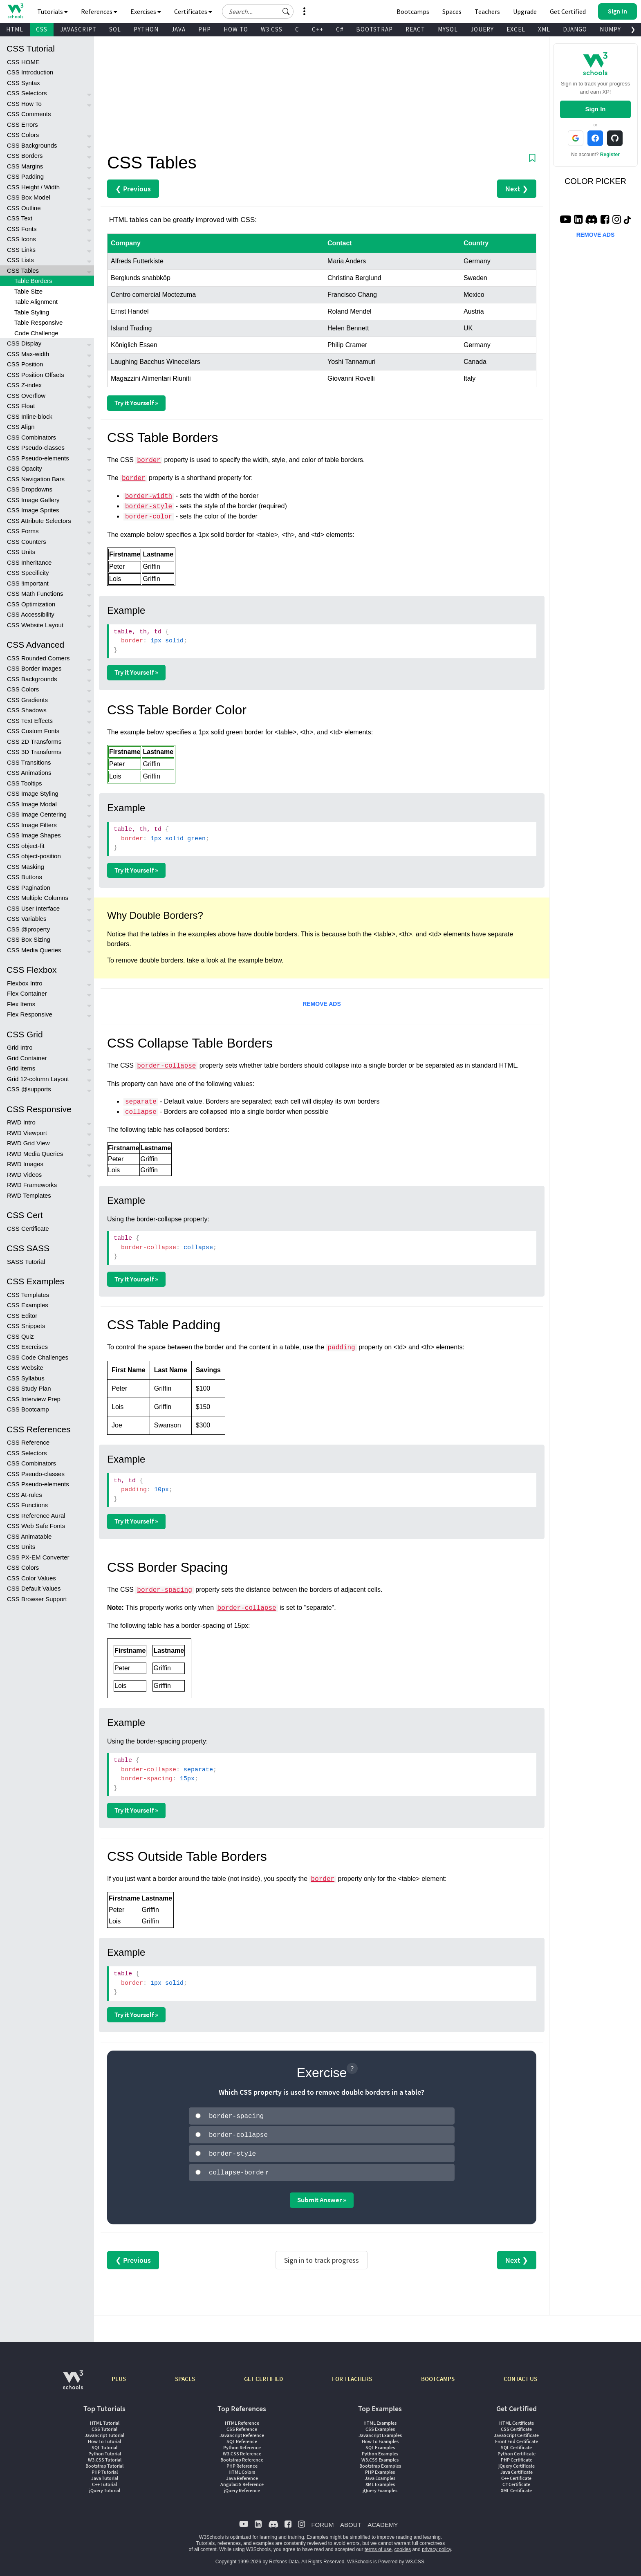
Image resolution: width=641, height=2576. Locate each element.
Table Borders (33, 280)
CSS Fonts (22, 228)
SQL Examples (380, 2444)
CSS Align (21, 426)
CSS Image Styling (32, 793)
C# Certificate (516, 2481)
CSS (41, 29)
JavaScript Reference (242, 2432)
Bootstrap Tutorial (104, 2462)
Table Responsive (38, 322)
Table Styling (31, 312)
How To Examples (380, 2438)
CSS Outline (24, 207)
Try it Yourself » (136, 402)
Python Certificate (517, 2450)
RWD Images (25, 1163)
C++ (317, 29)
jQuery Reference (242, 2487)
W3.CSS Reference (242, 2450)
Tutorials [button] (52, 11)
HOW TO (236, 29)
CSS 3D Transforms (34, 751)
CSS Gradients (27, 699)
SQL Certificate (516, 2444)
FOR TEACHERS (352, 2375)
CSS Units (21, 551)
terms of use (378, 2546)
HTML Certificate (516, 2420)
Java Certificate (516, 2469)
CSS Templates (28, 1294)
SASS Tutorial (26, 1261)
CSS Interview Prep (34, 1399)
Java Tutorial (104, 2475)
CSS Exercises (27, 1346)
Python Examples (380, 2450)
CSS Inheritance (29, 562)
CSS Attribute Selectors (39, 520)
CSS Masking (25, 866)
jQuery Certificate (516, 2462)
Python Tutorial (104, 2450)
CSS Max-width (28, 353)
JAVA (178, 29)
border (149, 460)
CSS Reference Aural (36, 1515)
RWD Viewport (27, 1132)
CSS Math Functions (35, 593)
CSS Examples (27, 1304)
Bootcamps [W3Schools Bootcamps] (413, 11)
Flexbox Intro (25, 983)
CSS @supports (29, 1089)
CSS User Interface (33, 908)
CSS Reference (28, 1442)
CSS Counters (26, 541)
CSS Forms (23, 530)
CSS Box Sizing (28, 939)
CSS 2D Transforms (34, 741)
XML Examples (380, 2481)
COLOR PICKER (595, 181)
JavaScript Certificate (516, 2432)
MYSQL (448, 29)
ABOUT (350, 2521)
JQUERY (482, 29)
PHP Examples (380, 2469)
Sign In (595, 108)
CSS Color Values (31, 1578)
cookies (402, 2546)
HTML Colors (242, 2469)
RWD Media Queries (35, 1153)
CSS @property (28, 929)
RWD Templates (29, 1195)
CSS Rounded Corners (38, 658)
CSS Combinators (31, 437)
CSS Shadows (27, 710)
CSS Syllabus (26, 1378)
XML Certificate (516, 2487)
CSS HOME (23, 61)
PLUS (119, 2375)
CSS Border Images (34, 668)
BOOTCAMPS (438, 2375)
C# (339, 29)
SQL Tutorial (104, 2444)
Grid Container (27, 1058)
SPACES (185, 2375)
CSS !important (28, 583)
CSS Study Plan (29, 1388)
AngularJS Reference (242, 2481)
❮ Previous (133, 188)
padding (341, 1347)
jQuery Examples (380, 2487)
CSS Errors (22, 124)
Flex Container (27, 993)
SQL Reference (241, 2438)
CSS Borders (25, 155)
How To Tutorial (104, 2438)
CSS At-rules (24, 1494)
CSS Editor (22, 1315)
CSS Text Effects (30, 720)
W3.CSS (271, 29)
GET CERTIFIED (263, 2375)
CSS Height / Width (33, 187)
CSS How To (24, 103)
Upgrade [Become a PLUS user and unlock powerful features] (525, 11)
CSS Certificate (28, 1228)
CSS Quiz (20, 1336)
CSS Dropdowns (29, 489)
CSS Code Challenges (37, 1357)
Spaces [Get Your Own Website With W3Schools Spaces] (452, 11)
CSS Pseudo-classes (36, 447)
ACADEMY (383, 2521)
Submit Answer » (321, 2196)
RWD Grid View (28, 1143)
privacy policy (436, 2546)
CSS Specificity (28, 572)
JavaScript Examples (380, 2432)
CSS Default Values (34, 1588)
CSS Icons (21, 239)
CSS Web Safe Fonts (36, 1525)
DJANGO (575, 29)
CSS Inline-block (29, 416)
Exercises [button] (145, 11)
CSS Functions (27, 1504)
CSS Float (21, 405)
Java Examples (380, 2475)
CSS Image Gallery (33, 499)
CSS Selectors (27, 93)
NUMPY (610, 29)
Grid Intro (20, 1047)
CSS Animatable (29, 1536)
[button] (286, 11)
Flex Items (21, 1004)
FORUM (322, 2521)
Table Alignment (36, 301)
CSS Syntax (23, 82)
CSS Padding (25, 176)
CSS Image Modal (32, 804)
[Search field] (258, 11)
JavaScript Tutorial (104, 2432)
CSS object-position (34, 856)
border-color (148, 517)
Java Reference (242, 2475)
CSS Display (24, 343)
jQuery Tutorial (104, 2487)
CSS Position (25, 364)
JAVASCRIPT (78, 29)
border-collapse (166, 1066)
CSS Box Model (28, 197)
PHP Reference (242, 2462)
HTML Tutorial (104, 2420)
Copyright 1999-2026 (238, 2558)
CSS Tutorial (104, 2426)
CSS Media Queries (34, 950)
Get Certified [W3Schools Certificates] (568, 11)
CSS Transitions (29, 762)
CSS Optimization (31, 604)
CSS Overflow (26, 395)
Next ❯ (516, 188)
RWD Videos (24, 1174)
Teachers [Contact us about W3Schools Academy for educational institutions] (487, 11)
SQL (115, 29)
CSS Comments (29, 113)
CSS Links (21, 249)
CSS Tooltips (24, 783)
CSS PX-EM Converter (38, 1557)
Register (610, 154)
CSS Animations (29, 772)
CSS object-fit (26, 845)
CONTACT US (520, 2375)
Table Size (28, 291)
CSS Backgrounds (32, 145)
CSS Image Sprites (33, 510)
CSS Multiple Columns (37, 897)
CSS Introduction (30, 72)
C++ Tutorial (104, 2481)
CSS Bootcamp (28, 1409)
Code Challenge (36, 333)
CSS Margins (25, 166)
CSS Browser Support (37, 1598)
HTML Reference (242, 2420)
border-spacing (164, 1590)
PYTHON (146, 29)
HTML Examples (380, 2420)
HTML (14, 29)
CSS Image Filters (32, 824)
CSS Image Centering (37, 814)
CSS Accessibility (30, 614)
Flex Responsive (29, 1014)
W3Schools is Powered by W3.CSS (385, 2558)
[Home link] (15, 11)
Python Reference (242, 2444)
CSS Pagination (28, 887)
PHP (204, 29)
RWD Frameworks (32, 1184)
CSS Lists (20, 259)
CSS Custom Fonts (33, 730)
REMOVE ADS (322, 1004)
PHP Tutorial (105, 2469)
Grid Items (21, 1068)
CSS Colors (23, 134)
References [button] (99, 11)
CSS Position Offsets (35, 374)
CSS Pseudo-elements (38, 458)
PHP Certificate (516, 2456)
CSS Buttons (24, 876)
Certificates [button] (193, 11)
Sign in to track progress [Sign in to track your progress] (321, 2257)
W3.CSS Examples (380, 2456)
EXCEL (516, 29)
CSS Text (19, 218)
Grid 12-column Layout (38, 1078)
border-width (148, 496)
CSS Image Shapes (34, 835)
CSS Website (25, 1367)
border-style (148, 506)
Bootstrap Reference (241, 2456)
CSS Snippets (26, 1325)
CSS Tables (23, 270)
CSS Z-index (24, 384)
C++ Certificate (516, 2475)
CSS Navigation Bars (36, 479)
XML (544, 29)
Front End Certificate (516, 2438)
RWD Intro (21, 1122)
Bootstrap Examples (380, 2462)
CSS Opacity (24, 468)
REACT (415, 29)
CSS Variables (26, 918)
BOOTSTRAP (374, 29)
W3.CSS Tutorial (104, 2456)
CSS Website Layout (35, 625)
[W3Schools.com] (73, 2381)
